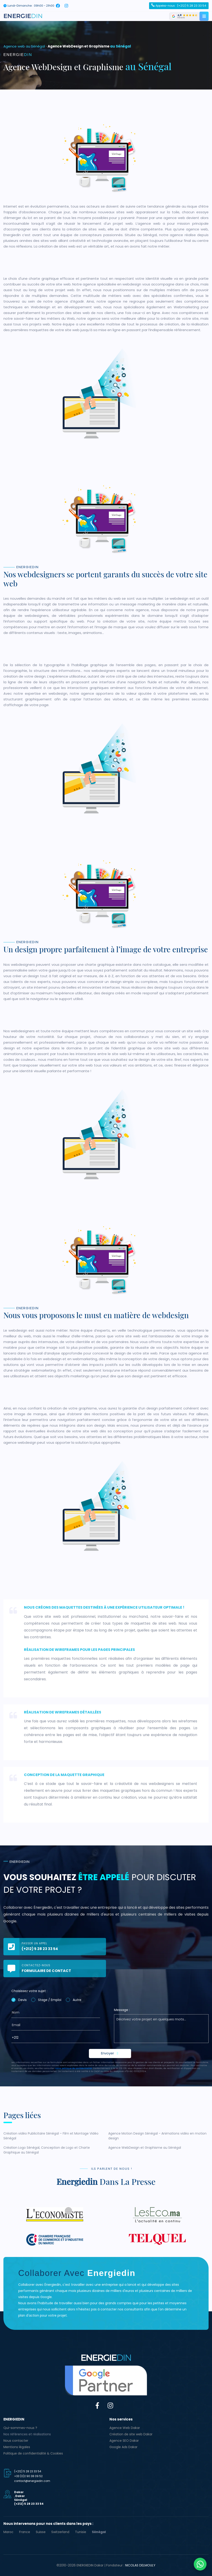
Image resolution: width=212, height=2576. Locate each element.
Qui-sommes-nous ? (20, 2428)
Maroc (8, 2532)
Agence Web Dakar (124, 2428)
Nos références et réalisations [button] (27, 2434)
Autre (77, 2000)
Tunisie (80, 2532)
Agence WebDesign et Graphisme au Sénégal (144, 2147)
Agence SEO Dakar (124, 2440)
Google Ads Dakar (123, 2447)
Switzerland (60, 2532)
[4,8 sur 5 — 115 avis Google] (184, 16)
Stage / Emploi (49, 2000)
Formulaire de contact (46, 1970)
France (24, 2532)
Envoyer (110, 2053)
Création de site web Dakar (131, 2434)
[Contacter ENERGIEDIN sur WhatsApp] (200, 2564)
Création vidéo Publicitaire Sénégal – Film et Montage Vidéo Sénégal (50, 2136)
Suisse (41, 2532)
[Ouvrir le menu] (204, 16)
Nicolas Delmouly (140, 2565)
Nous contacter (15, 2440)
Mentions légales (16, 2447)
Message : (122, 2010)
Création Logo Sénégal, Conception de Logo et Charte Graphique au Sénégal (46, 2150)
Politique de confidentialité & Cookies (33, 2453)
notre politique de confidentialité (73, 2068)
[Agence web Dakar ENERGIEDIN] (23, 16)
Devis (22, 2000)
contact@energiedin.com (32, 2481)
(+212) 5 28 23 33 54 (178, 5)
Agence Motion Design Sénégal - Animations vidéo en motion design (157, 2136)
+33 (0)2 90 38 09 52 (28, 2476)
